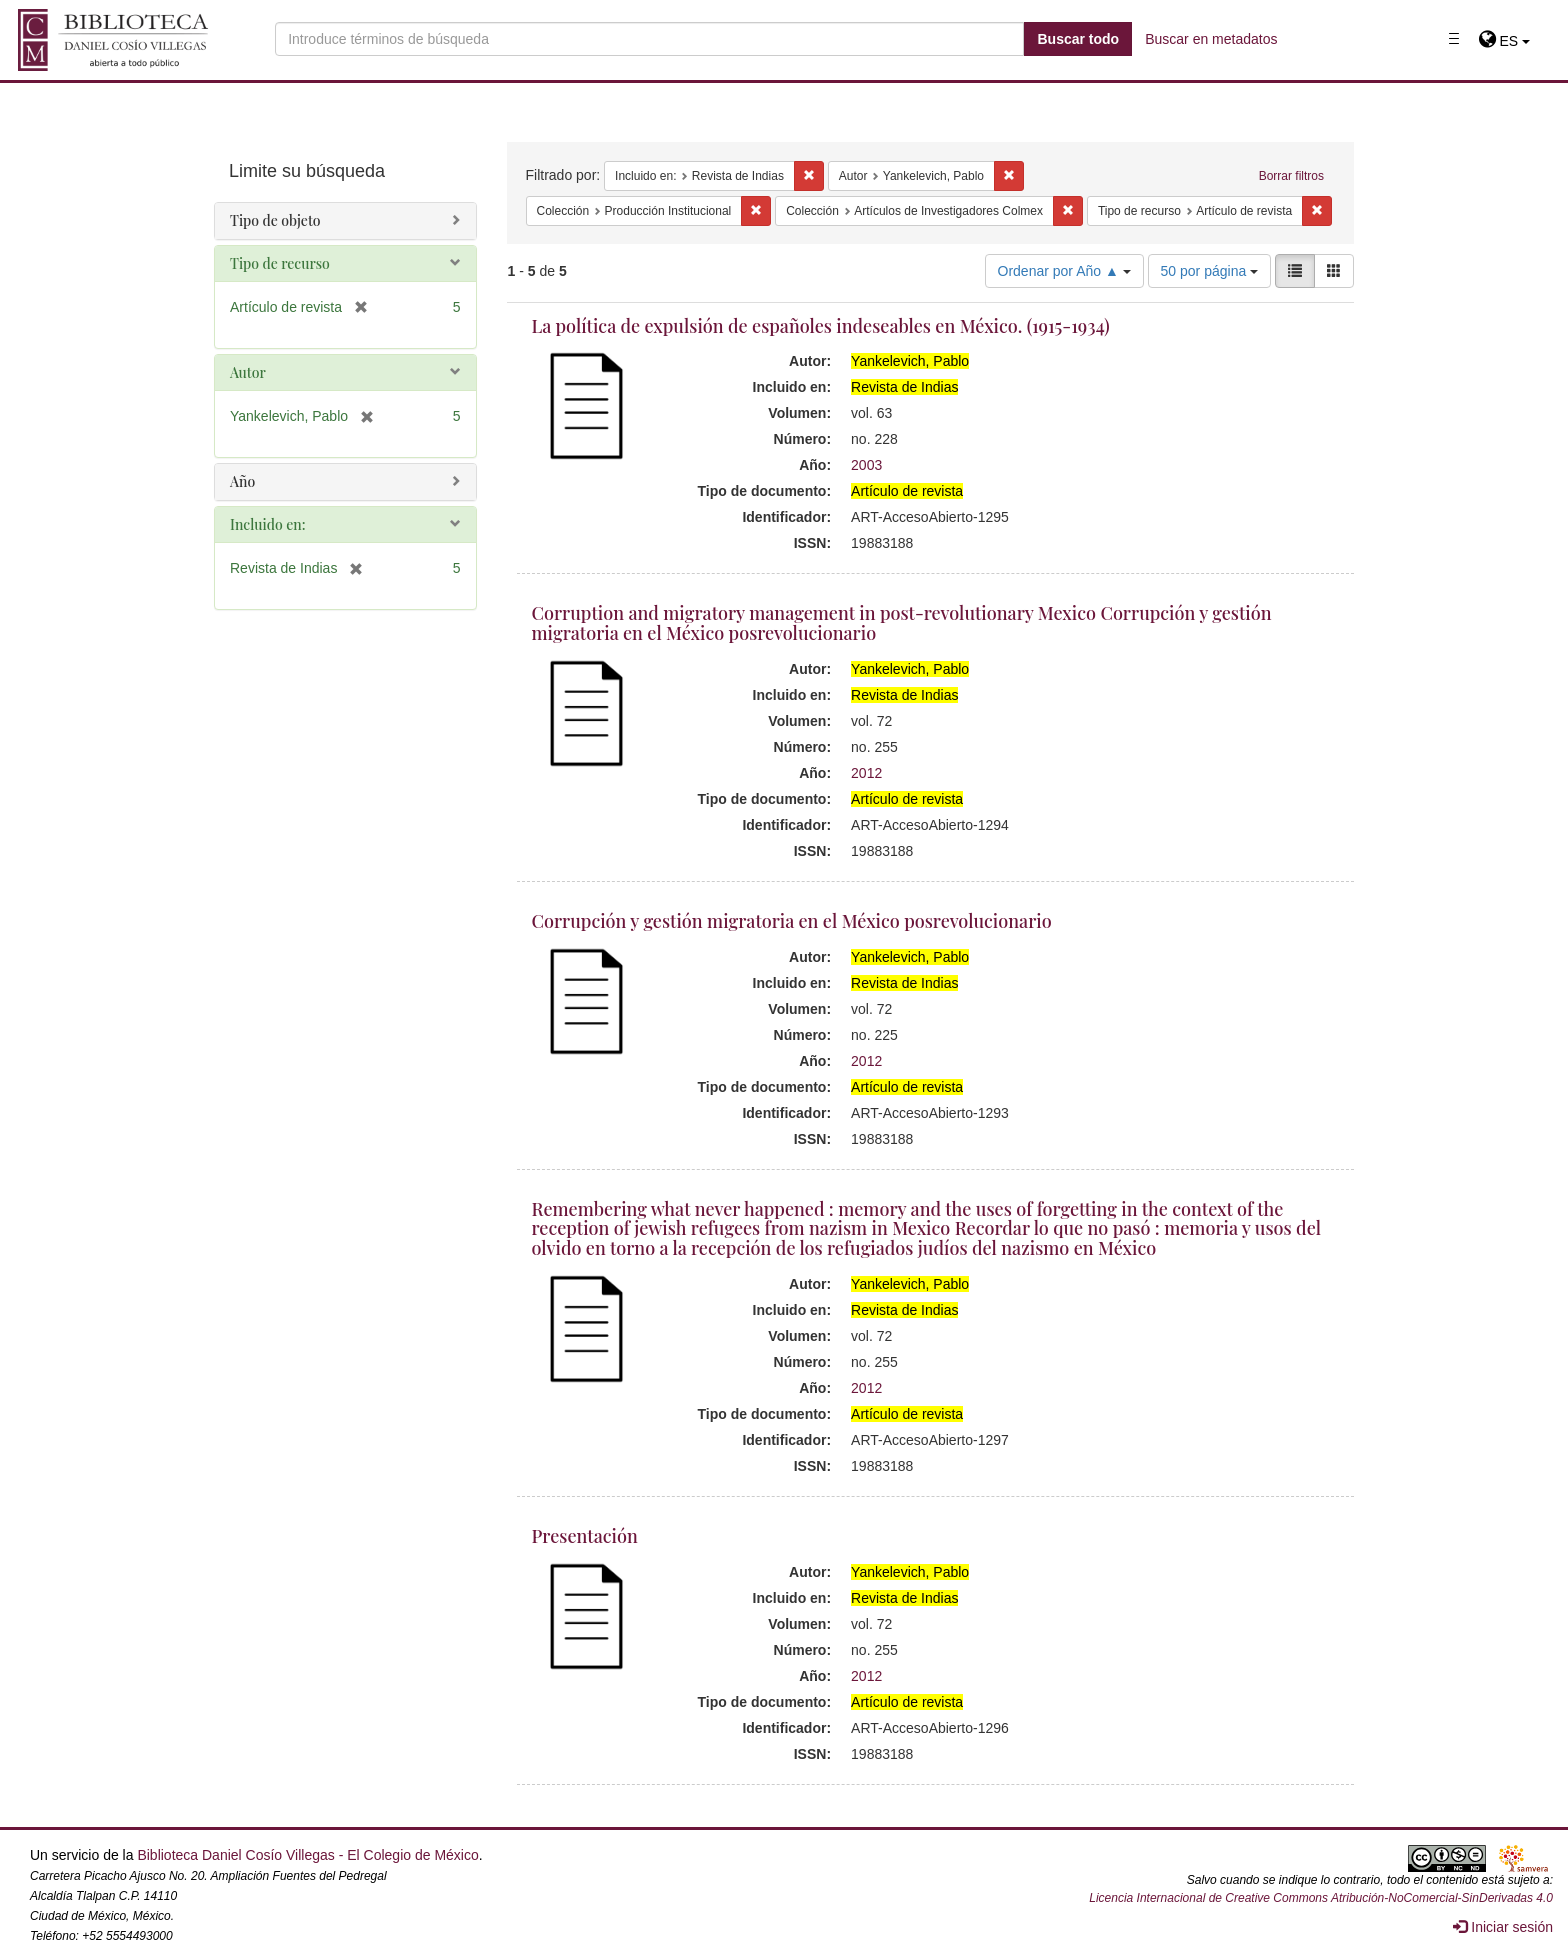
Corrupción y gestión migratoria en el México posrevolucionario (792, 921)
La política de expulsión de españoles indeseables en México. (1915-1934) (821, 326)
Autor (248, 372)
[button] (1504, 41)
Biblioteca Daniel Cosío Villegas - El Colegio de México (307, 1855)
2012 (866, 773)
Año (242, 481)
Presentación (585, 1536)
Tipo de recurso (280, 263)
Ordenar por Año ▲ (1064, 271)
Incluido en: (267, 524)
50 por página (1210, 271)
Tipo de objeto (275, 220)
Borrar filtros (1291, 176)
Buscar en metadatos (1211, 39)
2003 (866, 465)
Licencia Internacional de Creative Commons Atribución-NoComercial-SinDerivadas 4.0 (1321, 1898)
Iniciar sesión (1503, 1927)
